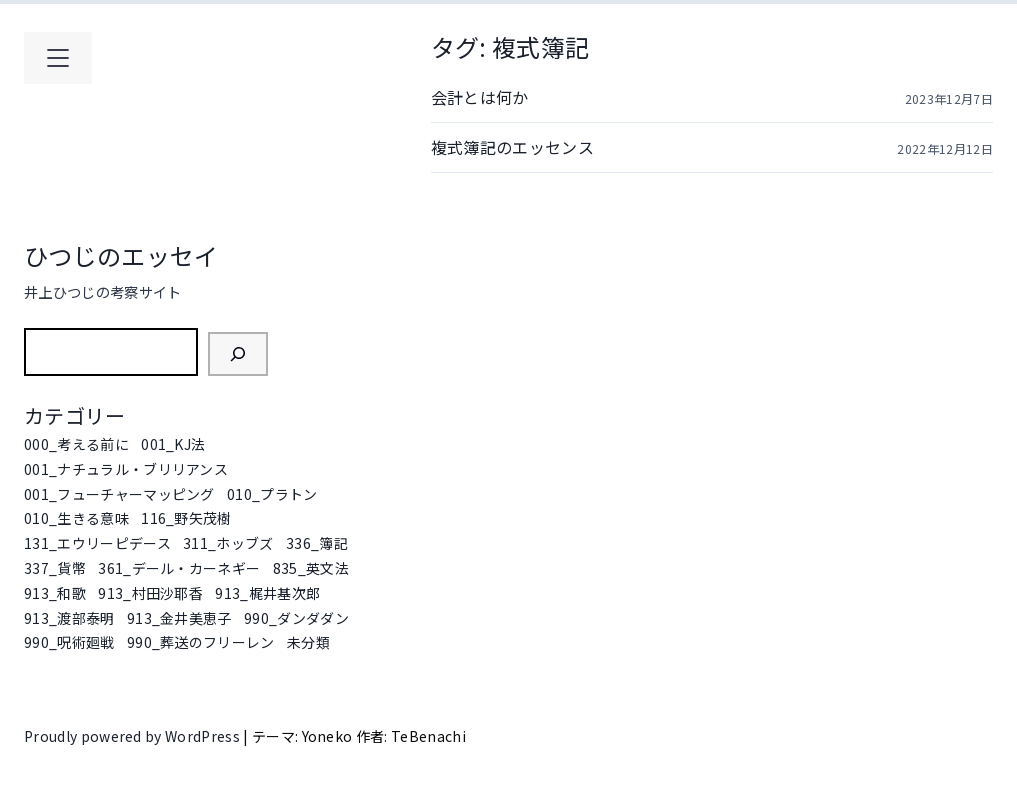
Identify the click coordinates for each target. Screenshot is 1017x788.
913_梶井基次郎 (267, 593)
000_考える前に (76, 444)
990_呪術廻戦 (69, 642)
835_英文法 (311, 568)
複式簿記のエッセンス (512, 147)
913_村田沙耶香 (150, 593)
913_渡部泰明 (69, 618)
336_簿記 (317, 543)
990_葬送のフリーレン (201, 642)
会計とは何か (480, 97)
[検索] (238, 354)
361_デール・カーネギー (179, 568)
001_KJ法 (173, 444)
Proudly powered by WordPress (133, 736)
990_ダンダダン (296, 618)
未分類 (308, 642)
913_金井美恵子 (179, 618)
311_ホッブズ (228, 543)
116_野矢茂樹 (186, 518)
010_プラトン (272, 494)
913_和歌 (55, 593)
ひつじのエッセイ (121, 255)
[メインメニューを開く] (58, 58)
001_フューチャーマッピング (119, 494)
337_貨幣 (55, 568)
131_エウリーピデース (97, 543)
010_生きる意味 (76, 518)
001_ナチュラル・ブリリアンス (126, 469)
